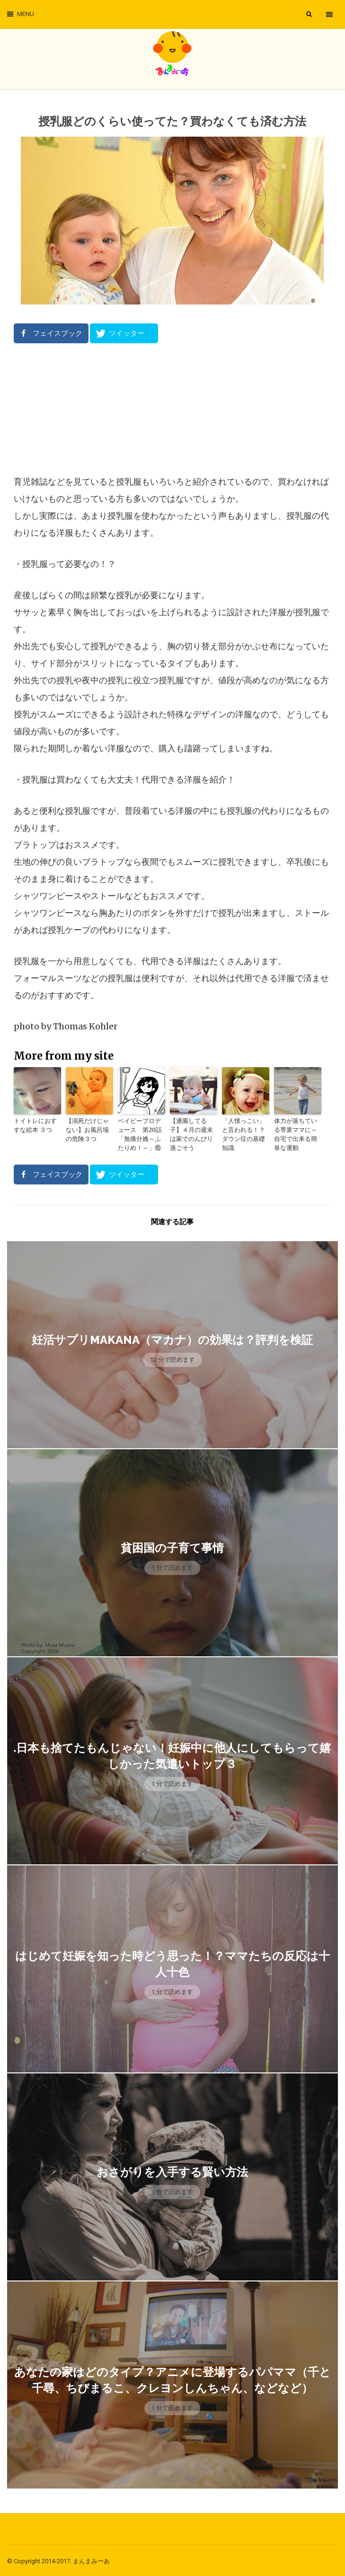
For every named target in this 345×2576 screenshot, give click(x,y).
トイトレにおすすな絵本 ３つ (36, 1125)
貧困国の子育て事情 (172, 1546)
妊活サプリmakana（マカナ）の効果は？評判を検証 (172, 1338)
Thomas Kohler (85, 1026)
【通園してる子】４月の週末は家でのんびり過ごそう (192, 1129)
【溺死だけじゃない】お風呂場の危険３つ (88, 1129)
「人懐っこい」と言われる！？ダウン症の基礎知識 (244, 1129)
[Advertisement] (172, 408)
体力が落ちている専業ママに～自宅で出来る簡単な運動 (296, 1133)
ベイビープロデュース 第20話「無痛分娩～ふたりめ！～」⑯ (141, 1133)
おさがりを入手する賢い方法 (172, 2170)
